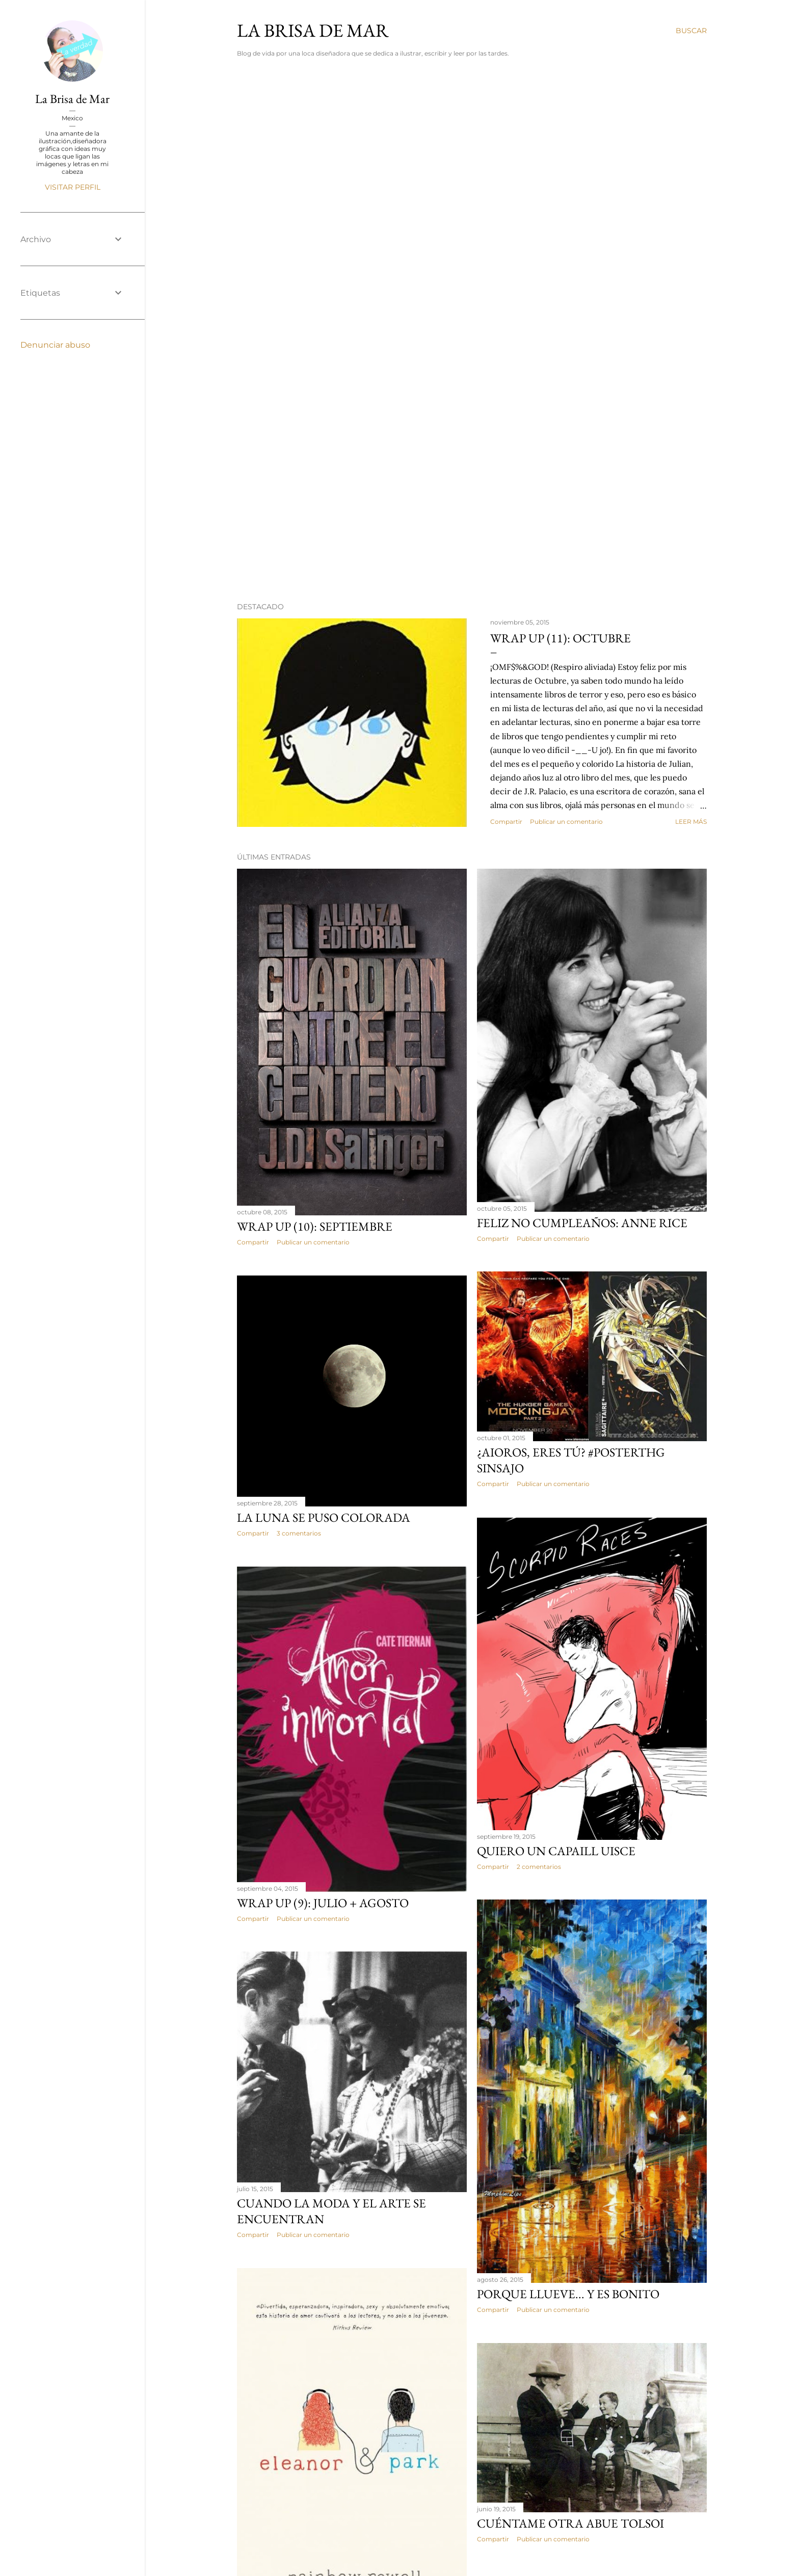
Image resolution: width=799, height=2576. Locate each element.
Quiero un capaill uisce (556, 1851)
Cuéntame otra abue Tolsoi (570, 2523)
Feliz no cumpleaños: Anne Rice (582, 1223)
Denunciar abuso (55, 345)
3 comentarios (299, 1533)
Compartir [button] (506, 821)
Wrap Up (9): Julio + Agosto (323, 1903)
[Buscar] (691, 30)
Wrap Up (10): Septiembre (314, 1226)
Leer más (691, 821)
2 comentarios (539, 1866)
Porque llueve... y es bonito (568, 2294)
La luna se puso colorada (323, 1517)
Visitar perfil (72, 187)
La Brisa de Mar (72, 99)
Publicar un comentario (566, 821)
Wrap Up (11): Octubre (560, 638)
